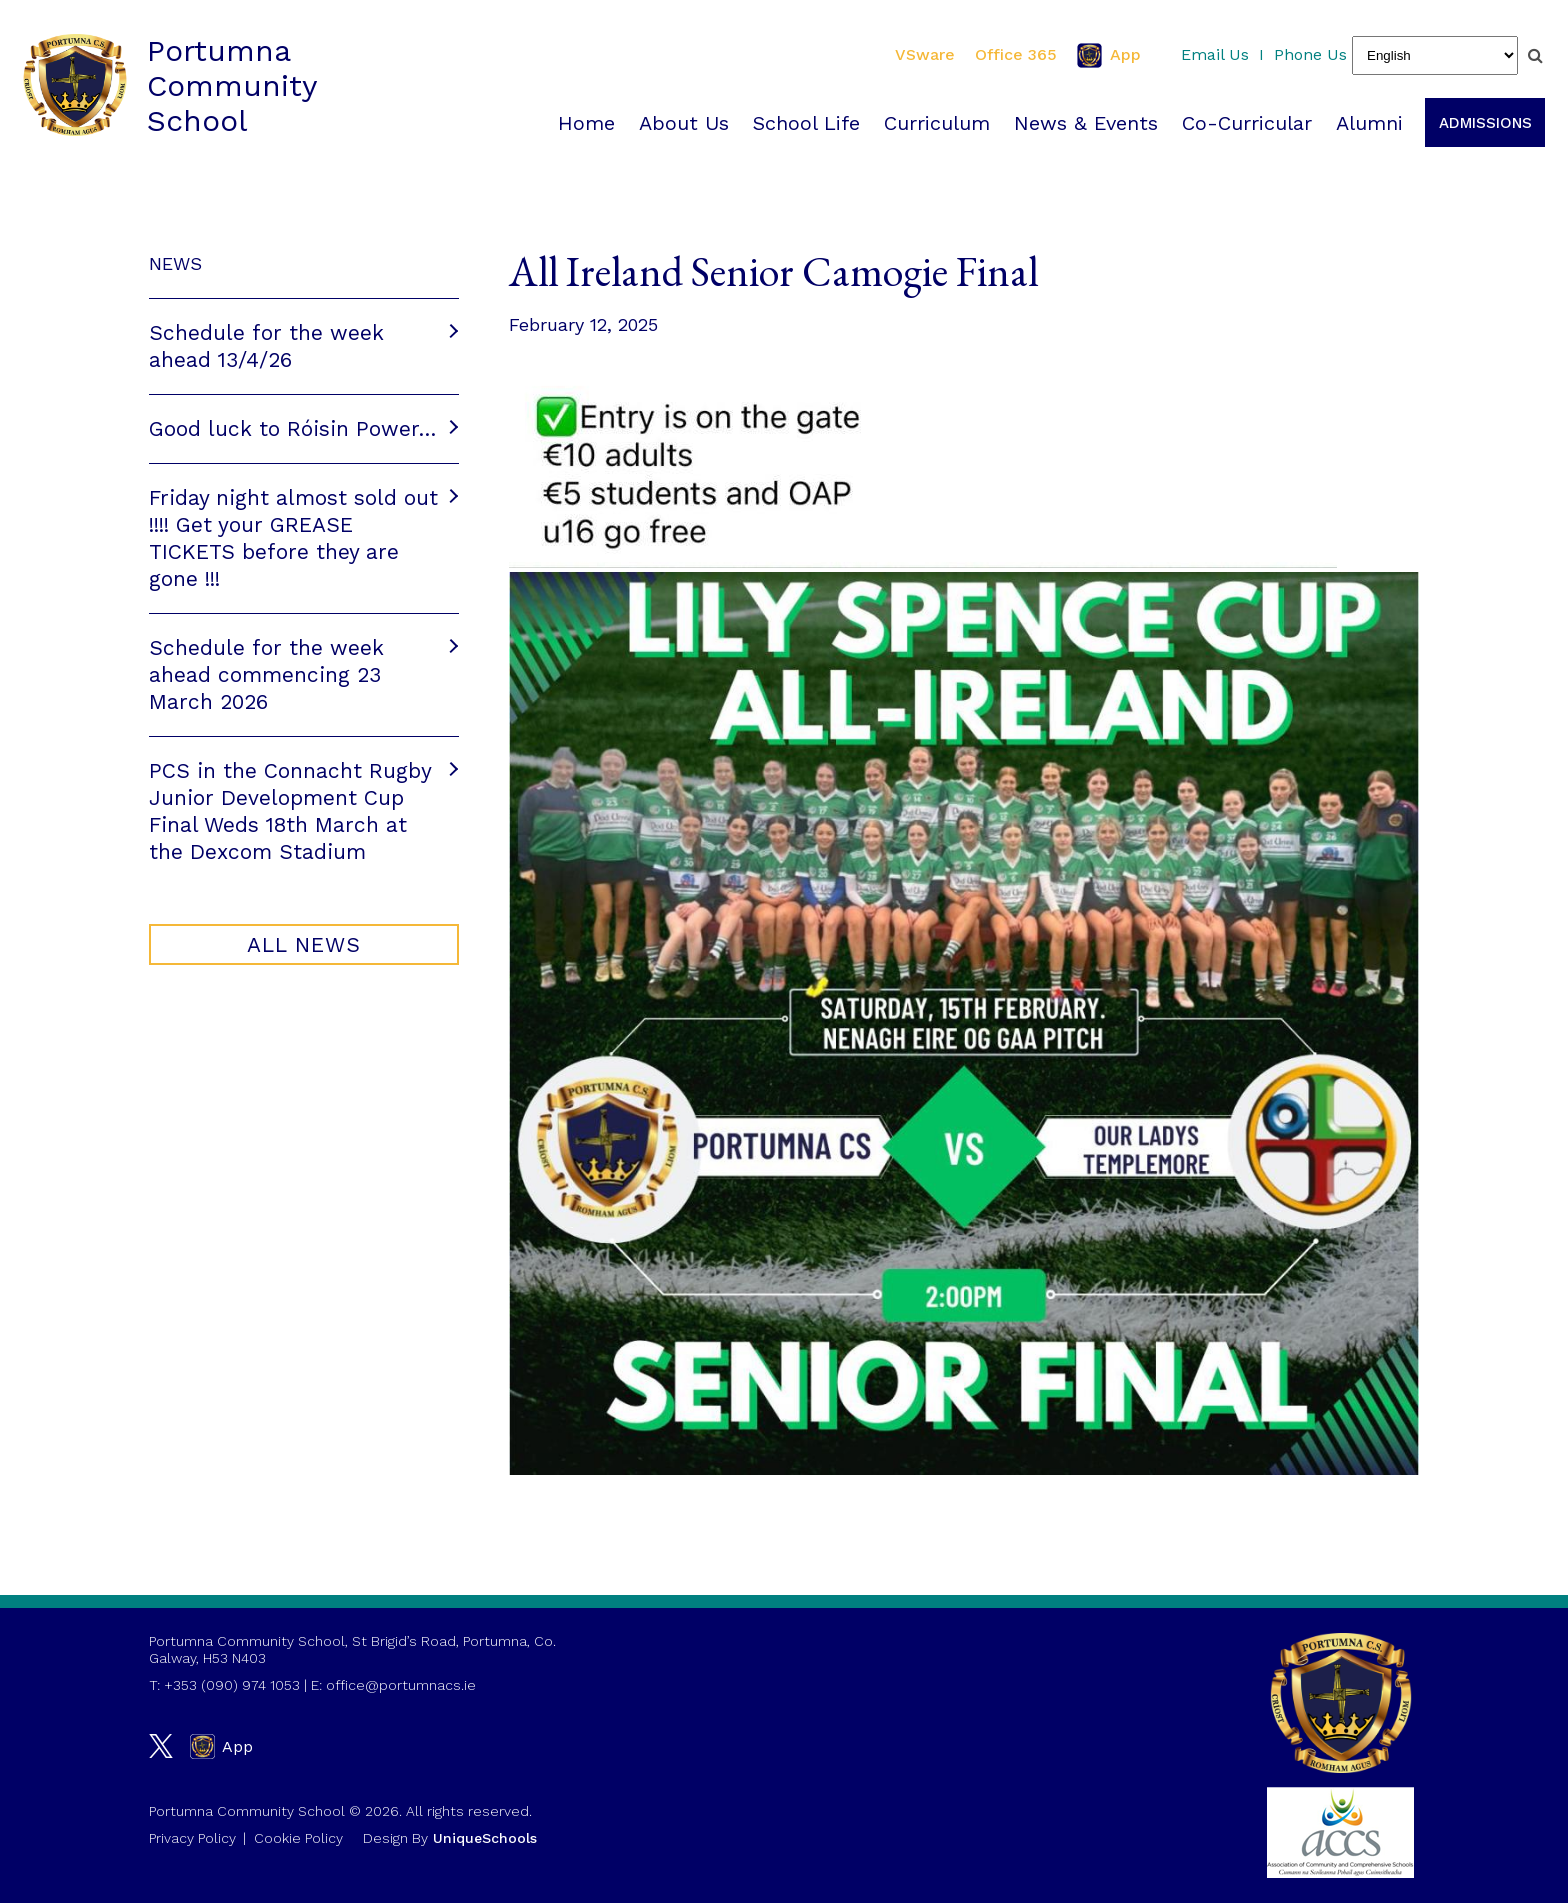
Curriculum (932, 123)
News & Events (1081, 123)
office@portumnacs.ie (401, 1685)
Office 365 (1016, 54)
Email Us (1215, 54)
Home (581, 123)
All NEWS (304, 946)
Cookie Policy (298, 1838)
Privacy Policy (192, 1838)
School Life (801, 123)
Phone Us (1310, 54)
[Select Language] (1435, 55)
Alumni (1364, 123)
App (1109, 55)
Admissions (1480, 123)
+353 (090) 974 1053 (232, 1685)
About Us (679, 123)
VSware (925, 54)
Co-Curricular (1242, 123)
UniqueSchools (485, 1838)
